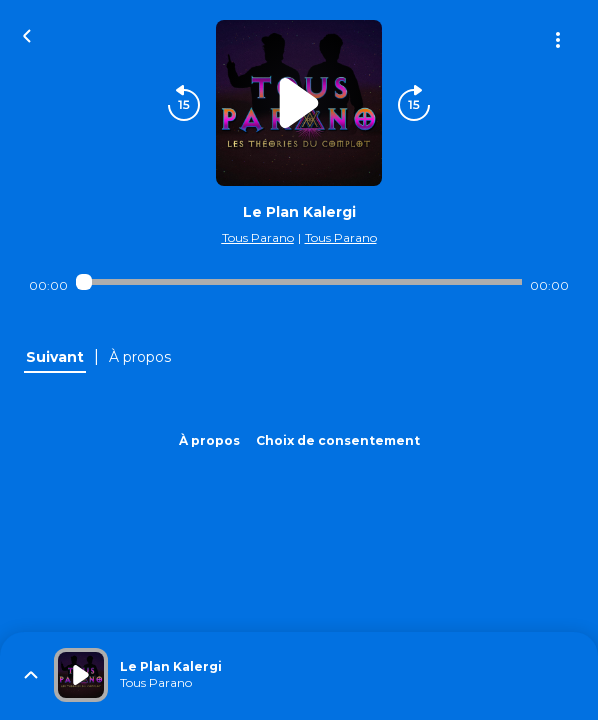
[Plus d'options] (558, 40)
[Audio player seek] (299, 282)
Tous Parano (258, 237)
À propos (209, 440)
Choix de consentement (338, 440)
